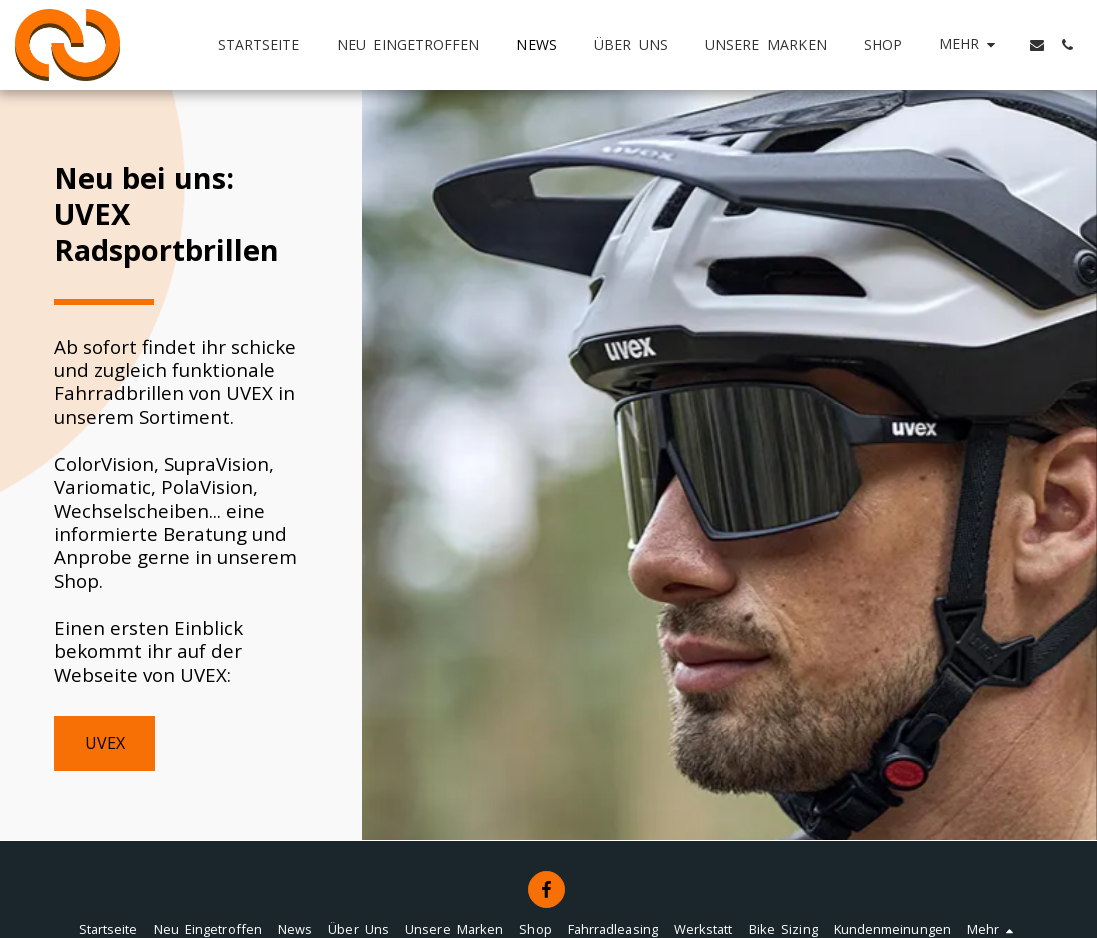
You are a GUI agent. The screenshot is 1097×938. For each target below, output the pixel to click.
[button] (1037, 45)
